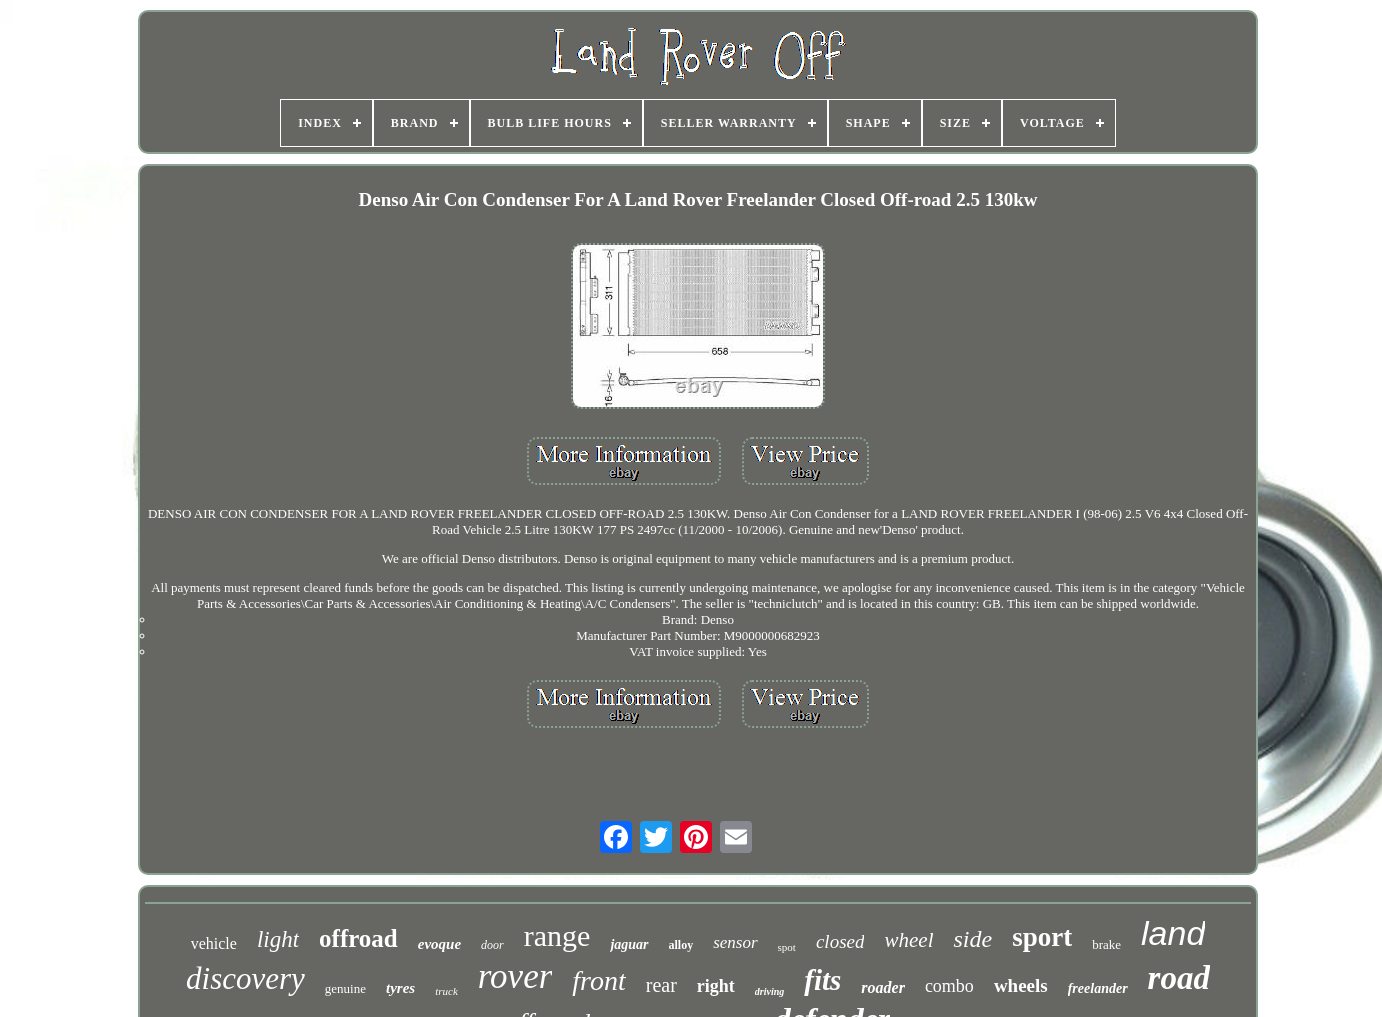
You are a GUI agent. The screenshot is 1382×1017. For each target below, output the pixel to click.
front (598, 980)
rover (515, 976)
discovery (245, 978)
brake (1106, 944)
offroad (358, 938)
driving (769, 991)
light (278, 939)
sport (1042, 937)
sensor (735, 942)
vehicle (214, 943)
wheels (1021, 985)
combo (949, 986)
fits (822, 980)
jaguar (629, 944)
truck (446, 991)
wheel (908, 940)
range (557, 935)
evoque (439, 944)
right (716, 986)
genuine (345, 988)
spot (787, 947)
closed (840, 941)
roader (883, 987)
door (492, 945)
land (1173, 933)
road (1179, 978)
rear (661, 985)
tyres (400, 988)
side (972, 939)
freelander (1098, 988)
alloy (681, 945)
